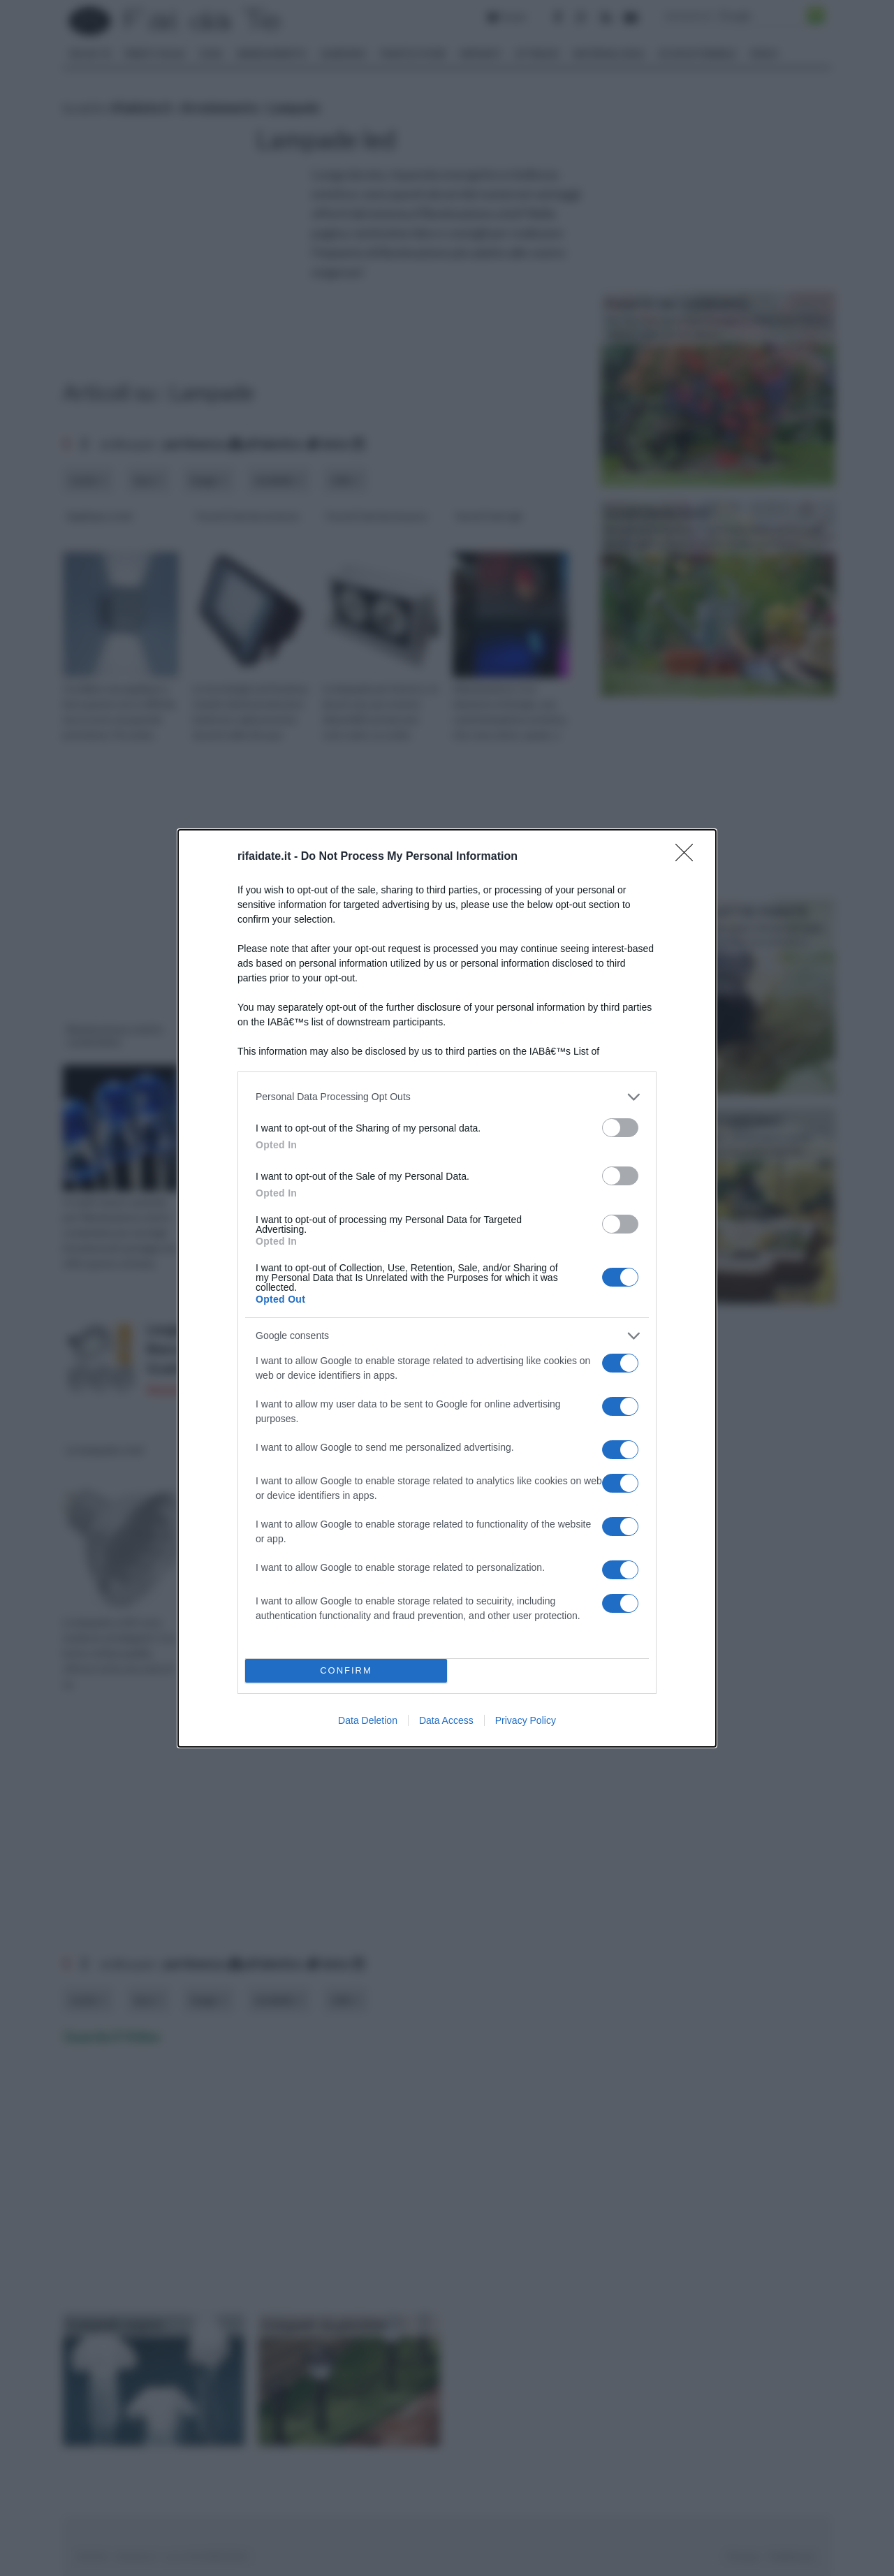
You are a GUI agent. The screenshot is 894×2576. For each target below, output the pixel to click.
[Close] (688, 857)
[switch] (620, 1127)
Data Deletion (367, 1720)
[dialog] (447, 1288)
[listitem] (447, 1097)
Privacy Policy (525, 1720)
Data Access (446, 1720)
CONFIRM (346, 1670)
